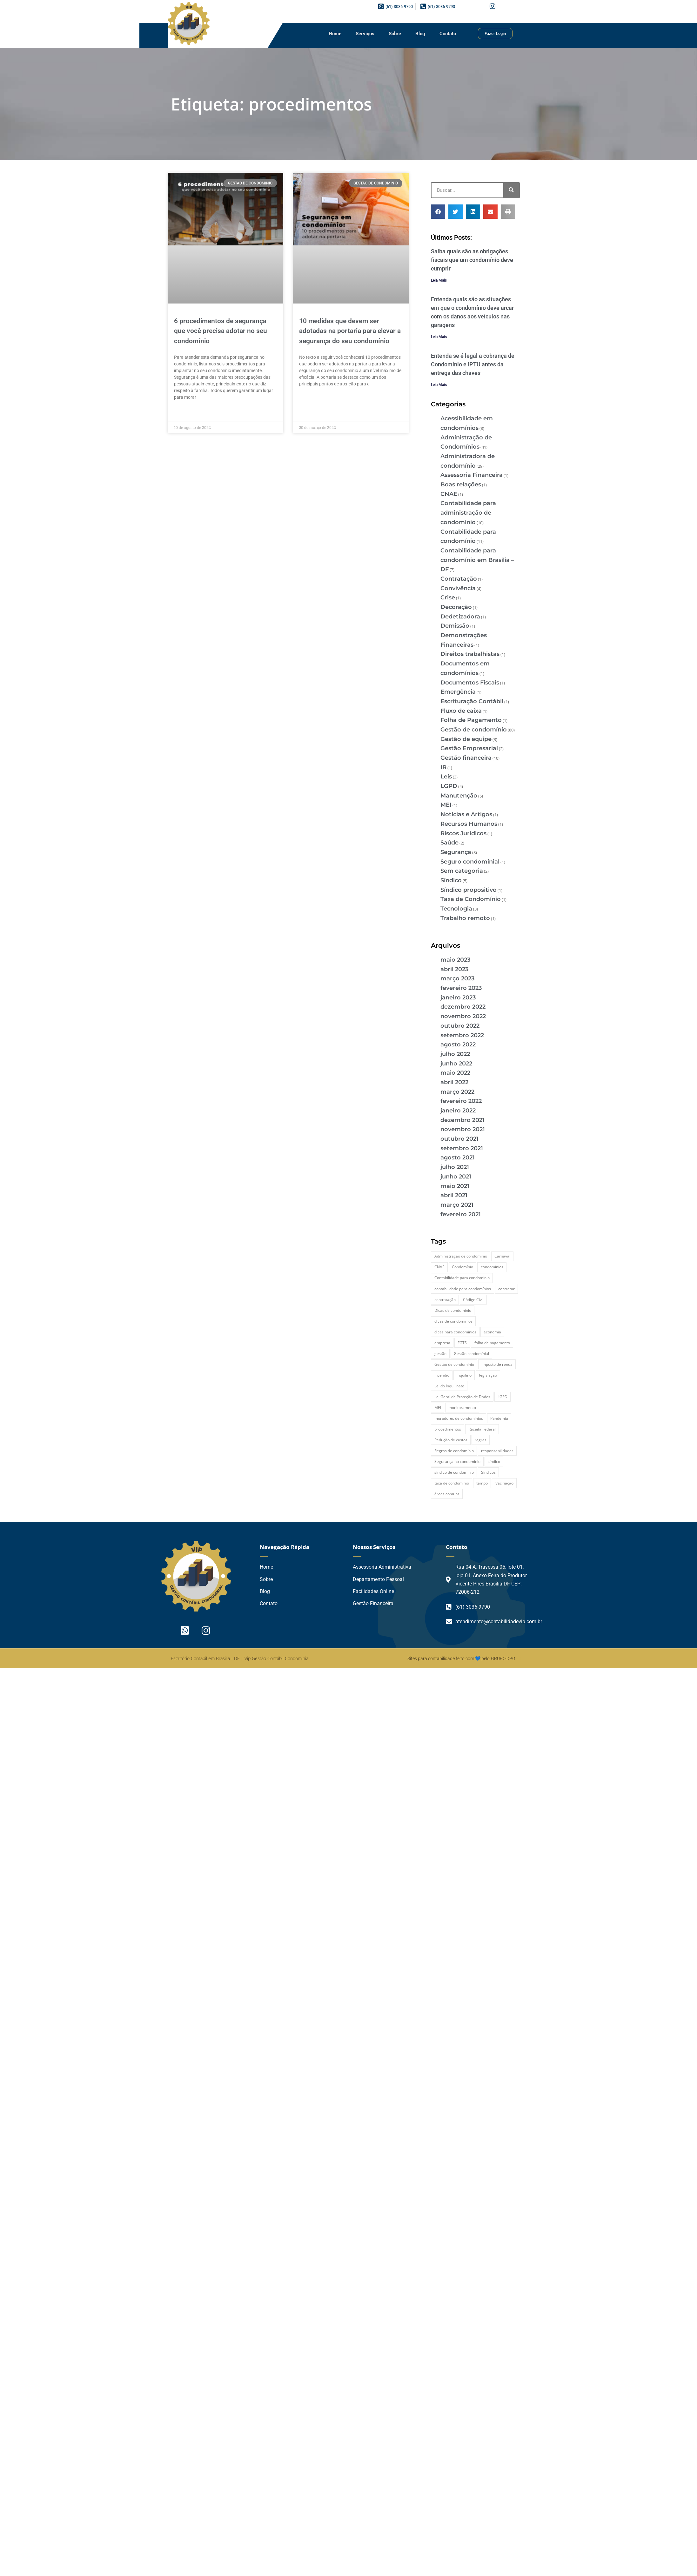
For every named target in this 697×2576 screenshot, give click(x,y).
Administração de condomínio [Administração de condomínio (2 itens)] (460, 1256)
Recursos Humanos (468, 823)
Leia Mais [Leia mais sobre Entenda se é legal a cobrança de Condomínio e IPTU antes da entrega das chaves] (439, 385)
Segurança (455, 852)
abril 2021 (453, 1195)
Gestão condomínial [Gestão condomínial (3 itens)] (471, 1353)
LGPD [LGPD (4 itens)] (502, 1396)
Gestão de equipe (466, 739)
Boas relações (460, 484)
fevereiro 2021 (460, 1214)
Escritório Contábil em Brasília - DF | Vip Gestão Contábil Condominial (240, 1658)
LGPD (448, 786)
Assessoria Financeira (471, 474)
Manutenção (458, 795)
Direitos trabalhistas (469, 654)
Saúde (449, 842)
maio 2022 (455, 1072)
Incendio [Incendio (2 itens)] (441, 1375)
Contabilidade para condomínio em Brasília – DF (477, 560)
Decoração (456, 607)
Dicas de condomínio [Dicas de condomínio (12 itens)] (452, 1310)
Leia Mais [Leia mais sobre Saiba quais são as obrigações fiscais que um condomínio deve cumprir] (439, 280)
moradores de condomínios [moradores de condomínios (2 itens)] (458, 1418)
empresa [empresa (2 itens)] (442, 1342)
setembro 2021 (461, 1148)
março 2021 (456, 1204)
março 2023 (457, 978)
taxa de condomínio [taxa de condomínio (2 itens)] (451, 1483)
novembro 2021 (462, 1129)
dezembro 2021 (462, 1120)
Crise (447, 597)
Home (335, 34)
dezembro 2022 (463, 1006)
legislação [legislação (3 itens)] (488, 1375)
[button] (438, 211)
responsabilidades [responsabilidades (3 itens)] (497, 1450)
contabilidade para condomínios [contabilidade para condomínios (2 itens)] (462, 1288)
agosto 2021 (457, 1157)
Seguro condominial (469, 861)
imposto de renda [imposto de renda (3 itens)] (497, 1364)
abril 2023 (454, 969)
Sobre (395, 34)
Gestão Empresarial (469, 748)
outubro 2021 (459, 1138)
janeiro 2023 (458, 997)
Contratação (458, 578)
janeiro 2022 (458, 1110)
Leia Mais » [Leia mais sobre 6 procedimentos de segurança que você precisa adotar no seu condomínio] (185, 412)
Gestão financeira (466, 757)
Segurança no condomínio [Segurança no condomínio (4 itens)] (457, 1461)
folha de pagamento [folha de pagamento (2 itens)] (492, 1342)
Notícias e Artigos (466, 814)
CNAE (448, 494)
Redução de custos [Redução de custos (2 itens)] (450, 1440)
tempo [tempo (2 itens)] (482, 1483)
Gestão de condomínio (473, 729)
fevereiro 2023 (461, 987)
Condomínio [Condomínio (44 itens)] (462, 1267)
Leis (446, 776)
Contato (447, 34)
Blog (420, 34)
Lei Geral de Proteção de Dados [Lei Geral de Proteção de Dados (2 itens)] (462, 1396)
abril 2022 (454, 1082)
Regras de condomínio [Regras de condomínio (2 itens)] (454, 1450)
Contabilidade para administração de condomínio (468, 512)
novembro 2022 (463, 1016)
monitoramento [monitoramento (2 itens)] (462, 1407)
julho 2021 (454, 1167)
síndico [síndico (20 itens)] (494, 1461)
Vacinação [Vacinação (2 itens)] (504, 1483)
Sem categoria (461, 870)
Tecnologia (456, 908)
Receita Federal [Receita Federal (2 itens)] (482, 1429)
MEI (446, 804)
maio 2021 (454, 1186)
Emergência (458, 691)
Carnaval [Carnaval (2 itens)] (502, 1256)
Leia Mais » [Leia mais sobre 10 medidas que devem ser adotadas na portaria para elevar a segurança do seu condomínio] (310, 398)
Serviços (365, 34)
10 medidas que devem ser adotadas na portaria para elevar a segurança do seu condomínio (350, 331)
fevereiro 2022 (461, 1101)
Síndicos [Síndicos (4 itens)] (488, 1472)
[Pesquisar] (511, 190)
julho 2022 (455, 1054)
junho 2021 (455, 1176)
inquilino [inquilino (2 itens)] (464, 1375)
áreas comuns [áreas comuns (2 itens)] (446, 1494)
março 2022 (457, 1091)
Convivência (458, 588)
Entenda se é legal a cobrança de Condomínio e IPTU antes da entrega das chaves (472, 364)
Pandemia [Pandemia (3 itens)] (499, 1418)
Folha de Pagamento (471, 720)
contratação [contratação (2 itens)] (445, 1299)
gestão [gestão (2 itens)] (440, 1353)
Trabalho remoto (465, 918)
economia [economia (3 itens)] (492, 1332)
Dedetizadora (460, 616)
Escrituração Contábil (471, 701)
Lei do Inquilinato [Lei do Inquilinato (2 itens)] (449, 1386)
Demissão (454, 625)
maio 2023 (455, 959)
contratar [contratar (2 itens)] (506, 1288)
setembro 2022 (462, 1035)
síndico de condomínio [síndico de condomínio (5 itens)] (454, 1472)
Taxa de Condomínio (470, 899)
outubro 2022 (459, 1025)
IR (443, 767)
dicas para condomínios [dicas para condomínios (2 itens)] (455, 1332)
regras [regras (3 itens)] (480, 1440)
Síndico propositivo (468, 889)
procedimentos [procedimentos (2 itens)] (447, 1429)
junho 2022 (456, 1063)
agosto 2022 (458, 1044)
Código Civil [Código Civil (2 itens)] (473, 1299)
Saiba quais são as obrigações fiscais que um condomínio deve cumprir (472, 260)
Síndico (451, 880)
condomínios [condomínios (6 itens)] (492, 1267)
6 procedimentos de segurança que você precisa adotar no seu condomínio (220, 331)
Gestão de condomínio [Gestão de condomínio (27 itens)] (454, 1364)
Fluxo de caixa (461, 710)
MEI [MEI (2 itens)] (437, 1407)
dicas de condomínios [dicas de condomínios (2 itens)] (453, 1321)
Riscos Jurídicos (463, 833)
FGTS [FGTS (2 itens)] (462, 1342)
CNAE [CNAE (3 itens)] (439, 1267)
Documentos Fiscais (469, 682)
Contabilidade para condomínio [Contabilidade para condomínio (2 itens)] (462, 1277)
